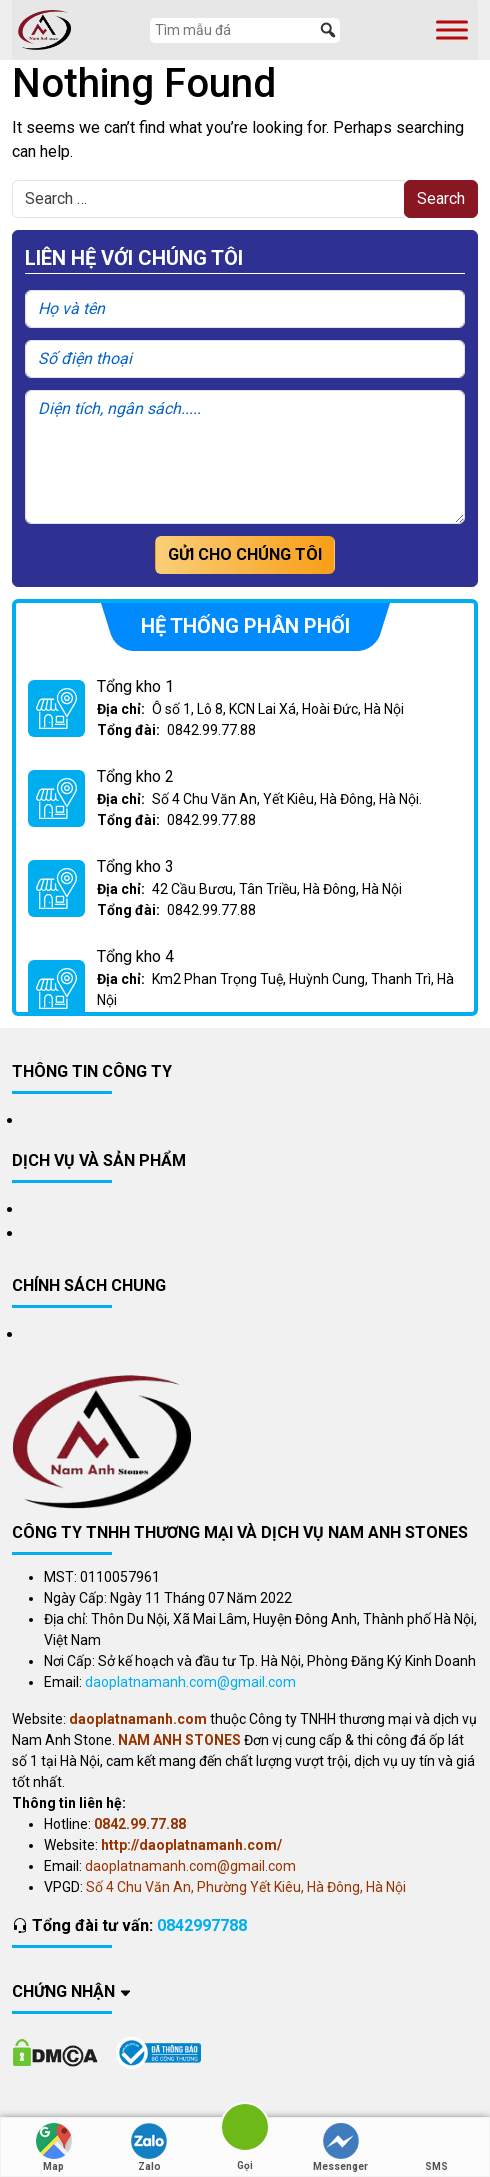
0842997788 (202, 1925)
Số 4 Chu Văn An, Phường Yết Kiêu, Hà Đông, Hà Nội (246, 1887)
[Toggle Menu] (452, 29)
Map (54, 2147)
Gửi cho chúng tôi (245, 554)
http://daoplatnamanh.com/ (191, 1845)
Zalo (149, 2147)
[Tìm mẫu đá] (245, 30)
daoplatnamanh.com (138, 1719)
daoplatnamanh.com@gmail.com (190, 1682)
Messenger (340, 2147)
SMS (436, 2147)
